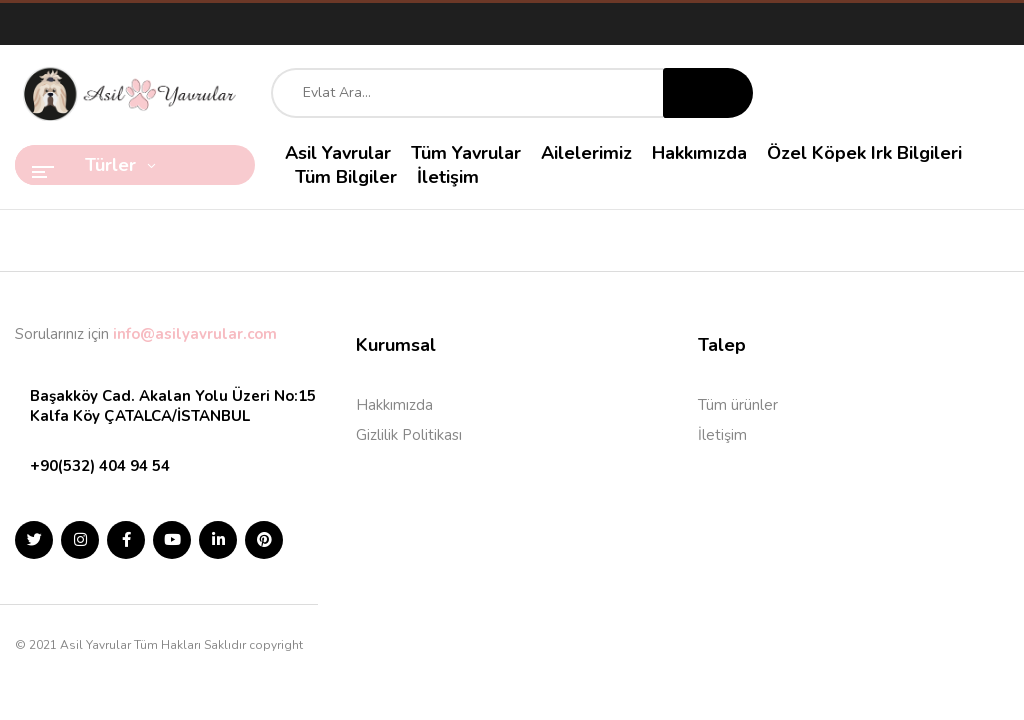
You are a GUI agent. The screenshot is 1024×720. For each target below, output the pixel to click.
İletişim (722, 435)
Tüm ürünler (738, 405)
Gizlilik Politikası (409, 435)
